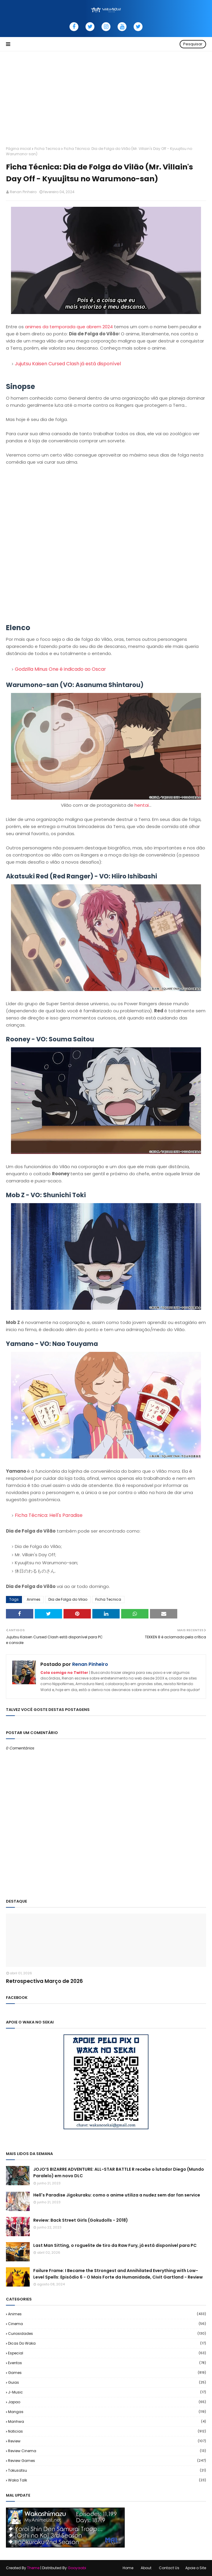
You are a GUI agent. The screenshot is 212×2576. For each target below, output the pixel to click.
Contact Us (169, 2567)
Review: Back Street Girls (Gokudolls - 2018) (80, 2220)
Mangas (107, 2411)
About (146, 2567)
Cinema (107, 2323)
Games (107, 2372)
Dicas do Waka (107, 2343)
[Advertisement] (106, 95)
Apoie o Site (195, 2567)
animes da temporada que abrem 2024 (69, 327)
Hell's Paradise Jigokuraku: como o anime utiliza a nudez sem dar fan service (116, 2195)
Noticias (107, 2431)
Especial (107, 2353)
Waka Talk (107, 2480)
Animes (33, 1599)
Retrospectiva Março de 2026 (44, 1981)
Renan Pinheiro (23, 191)
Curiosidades (107, 2333)
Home (128, 2567)
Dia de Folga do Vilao (67, 1599)
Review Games (107, 2460)
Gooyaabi (77, 2567)
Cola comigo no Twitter (64, 1672)
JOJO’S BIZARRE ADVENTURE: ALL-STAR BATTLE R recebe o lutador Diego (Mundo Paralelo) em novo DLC (118, 2172)
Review (107, 2441)
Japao (107, 2401)
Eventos (107, 2362)
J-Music (107, 2392)
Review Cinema (107, 2450)
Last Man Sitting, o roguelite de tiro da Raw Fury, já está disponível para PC (115, 2245)
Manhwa (107, 2421)
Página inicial (18, 148)
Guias (107, 2382)
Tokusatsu (107, 2470)
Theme (33, 2567)
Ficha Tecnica (47, 148)
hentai (142, 805)
